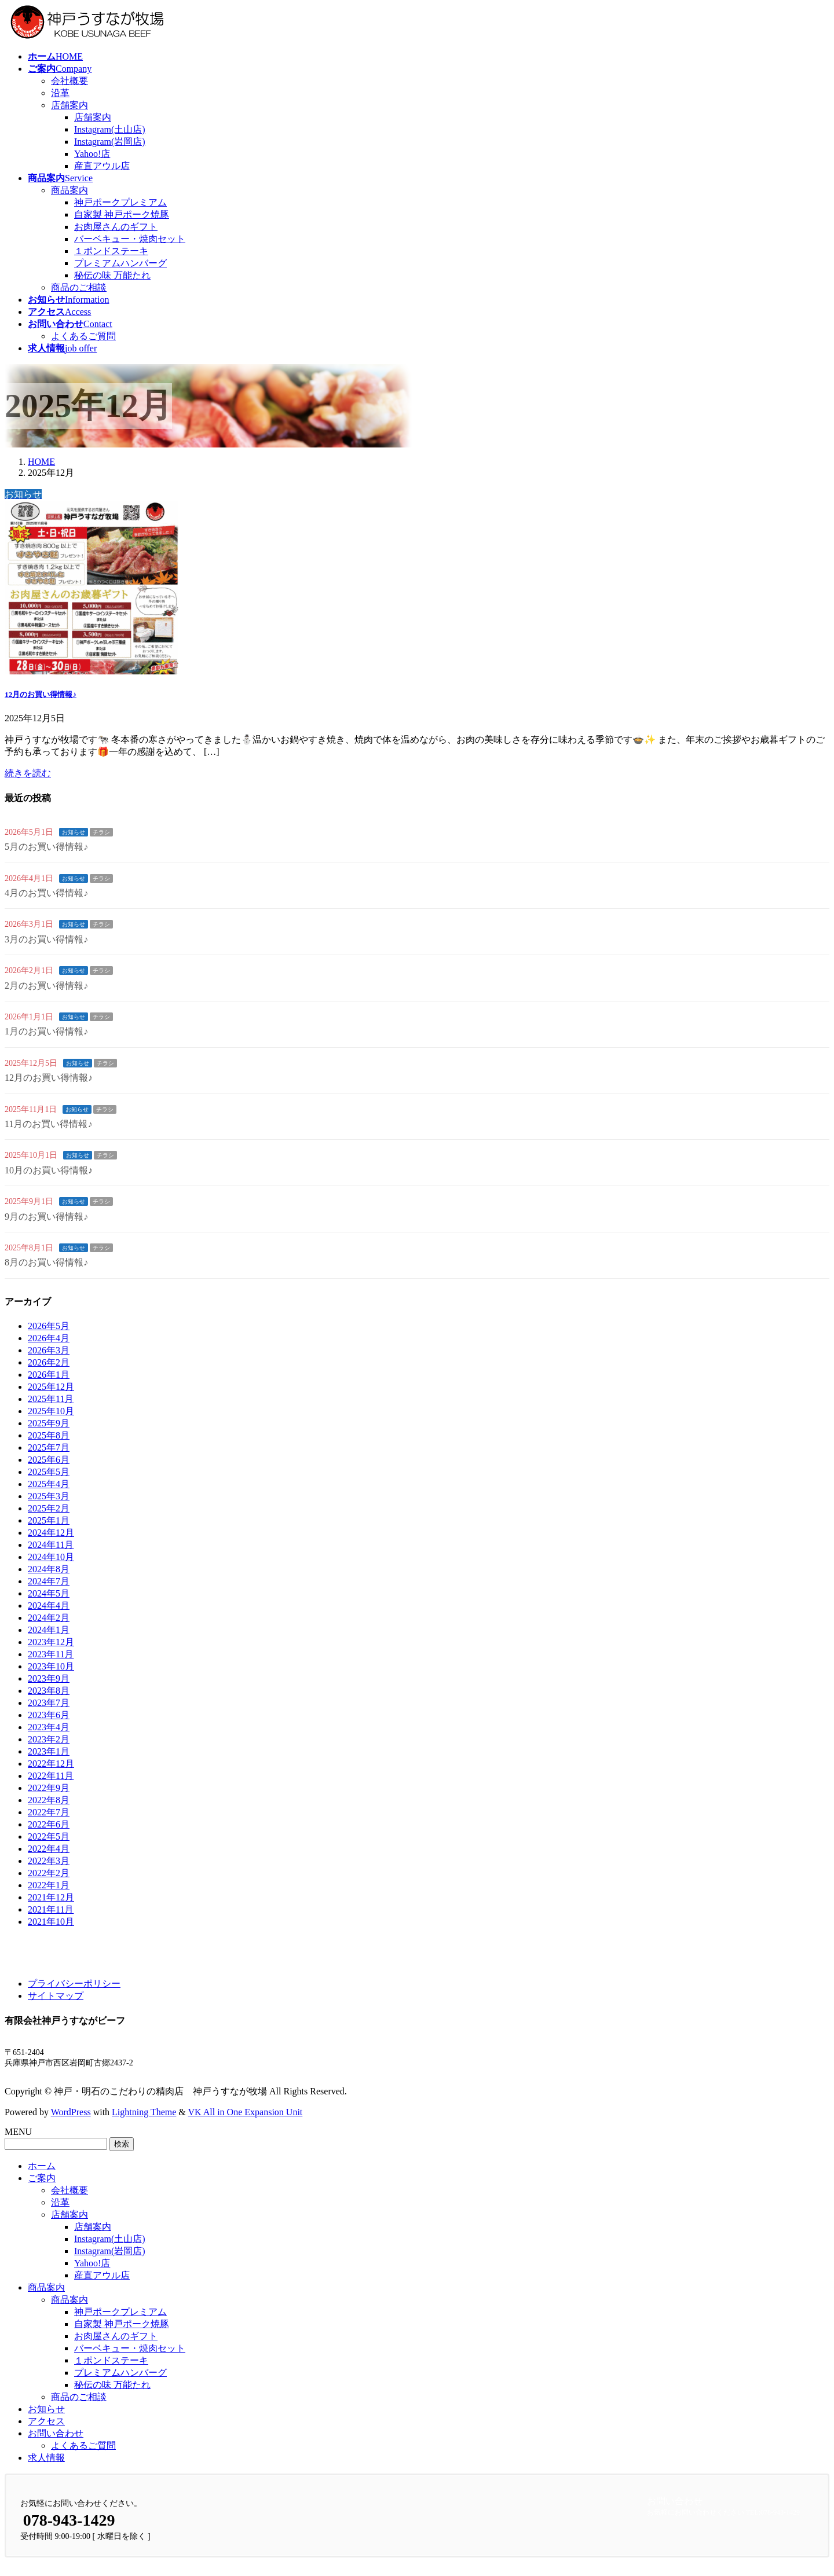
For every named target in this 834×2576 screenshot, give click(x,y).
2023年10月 (51, 1666)
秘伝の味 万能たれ (112, 275)
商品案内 (69, 190)
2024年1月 (49, 1630)
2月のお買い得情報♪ (46, 985)
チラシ (101, 832)
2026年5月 (49, 1326)
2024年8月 (49, 1569)
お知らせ (73, 832)
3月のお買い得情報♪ (46, 939)
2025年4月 (49, 1484)
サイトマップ (55, 1996)
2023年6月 (49, 1715)
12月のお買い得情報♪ (40, 694)
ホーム (42, 2166)
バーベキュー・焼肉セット (129, 239)
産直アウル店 (102, 166)
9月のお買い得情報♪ (46, 1216)
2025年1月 (49, 1520)
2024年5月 (49, 1593)
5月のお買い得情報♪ (46, 847)
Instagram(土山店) (109, 129)
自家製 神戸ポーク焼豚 (121, 214)
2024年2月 (49, 1618)
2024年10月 (51, 1557)
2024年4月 (49, 1605)
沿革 (60, 93)
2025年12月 (51, 1387)
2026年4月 (49, 1338)
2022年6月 (49, 1824)
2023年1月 (49, 1751)
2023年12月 (51, 1642)
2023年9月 (49, 1678)
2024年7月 (49, 1581)
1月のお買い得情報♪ (46, 1031)
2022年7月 (49, 1812)
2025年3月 (49, 1496)
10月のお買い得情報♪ (49, 1170)
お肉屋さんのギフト (116, 227)
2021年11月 (51, 1909)
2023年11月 (51, 1654)
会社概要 (69, 81)
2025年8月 (49, 1435)
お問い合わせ (55, 2433)
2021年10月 (51, 1922)
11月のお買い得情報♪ (48, 1124)
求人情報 (46, 2458)
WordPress (71, 2112)
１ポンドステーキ (111, 251)
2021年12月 (51, 1897)
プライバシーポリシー (74, 1983)
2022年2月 (49, 1873)
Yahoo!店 (92, 154)
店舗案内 (69, 105)
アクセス (46, 2421)
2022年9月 (49, 1788)
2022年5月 (49, 1836)
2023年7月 (49, 1703)
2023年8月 (49, 1691)
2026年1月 (49, 1374)
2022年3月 (49, 1861)
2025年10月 (51, 1411)
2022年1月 (49, 1885)
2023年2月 (49, 1739)
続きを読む (28, 773)
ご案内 (42, 2178)
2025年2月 (49, 1508)
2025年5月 (49, 1472)
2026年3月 (49, 1350)
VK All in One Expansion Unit (245, 2112)
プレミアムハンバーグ (120, 263)
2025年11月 (51, 1399)
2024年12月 (51, 1532)
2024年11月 (51, 1545)
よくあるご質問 (83, 336)
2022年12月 (51, 1763)
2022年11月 (51, 1776)
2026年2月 (49, 1362)
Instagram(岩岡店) (109, 141)
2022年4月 (49, 1849)
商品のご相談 (79, 287)
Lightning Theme (144, 2112)
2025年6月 (49, 1460)
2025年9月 (49, 1423)
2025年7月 (49, 1447)
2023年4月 (49, 1727)
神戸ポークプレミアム (120, 202)
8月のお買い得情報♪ (46, 1262)
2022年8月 (49, 1800)
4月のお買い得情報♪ (46, 893)
